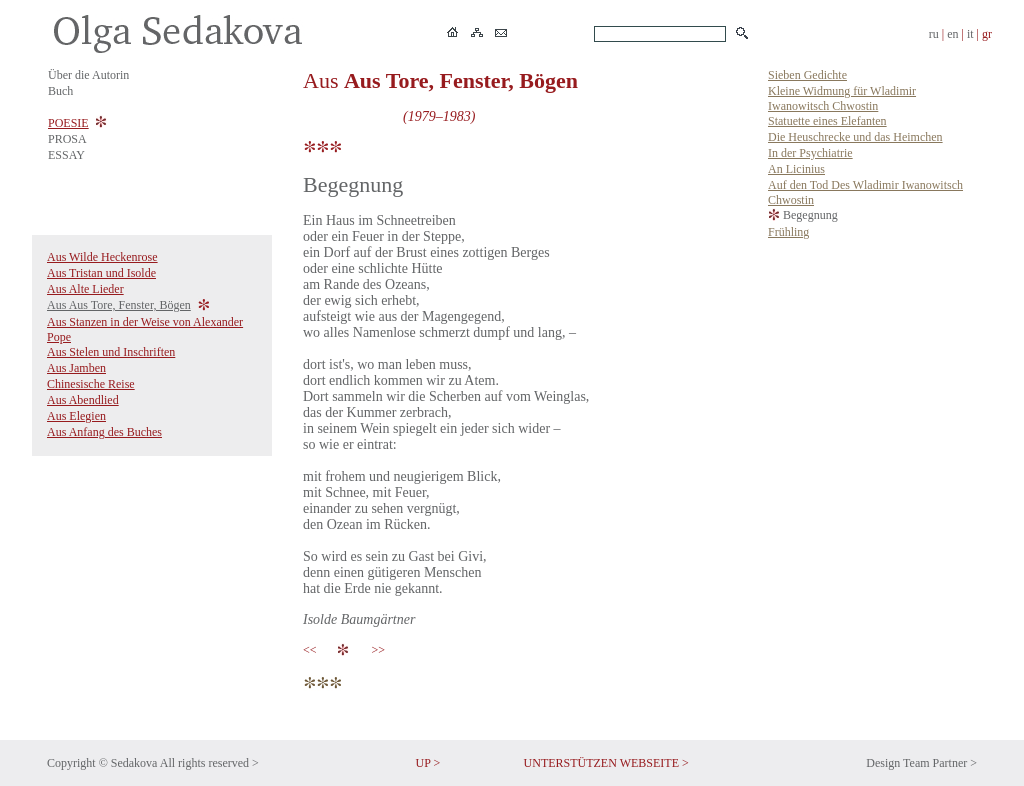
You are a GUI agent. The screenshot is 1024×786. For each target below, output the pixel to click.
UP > (428, 763)
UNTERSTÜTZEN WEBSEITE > (606, 763)
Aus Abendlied (83, 400)
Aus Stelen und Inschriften (111, 352)
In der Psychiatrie (810, 153)
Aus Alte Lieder (85, 289)
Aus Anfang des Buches (104, 432)
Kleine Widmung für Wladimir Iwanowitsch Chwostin (842, 98)
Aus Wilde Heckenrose (102, 257)
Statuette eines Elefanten (827, 121)
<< (313, 650)
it (970, 34)
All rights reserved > (209, 763)
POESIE (68, 123)
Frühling (788, 232)
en (952, 34)
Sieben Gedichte (807, 75)
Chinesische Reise (91, 384)
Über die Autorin (88, 75)
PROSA (67, 139)
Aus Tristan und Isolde (101, 273)
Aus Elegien (76, 416)
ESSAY (66, 155)
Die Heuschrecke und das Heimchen (855, 137)
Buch (60, 91)
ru (934, 34)
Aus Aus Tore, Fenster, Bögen (119, 305)
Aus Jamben (76, 368)
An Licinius (796, 169)
